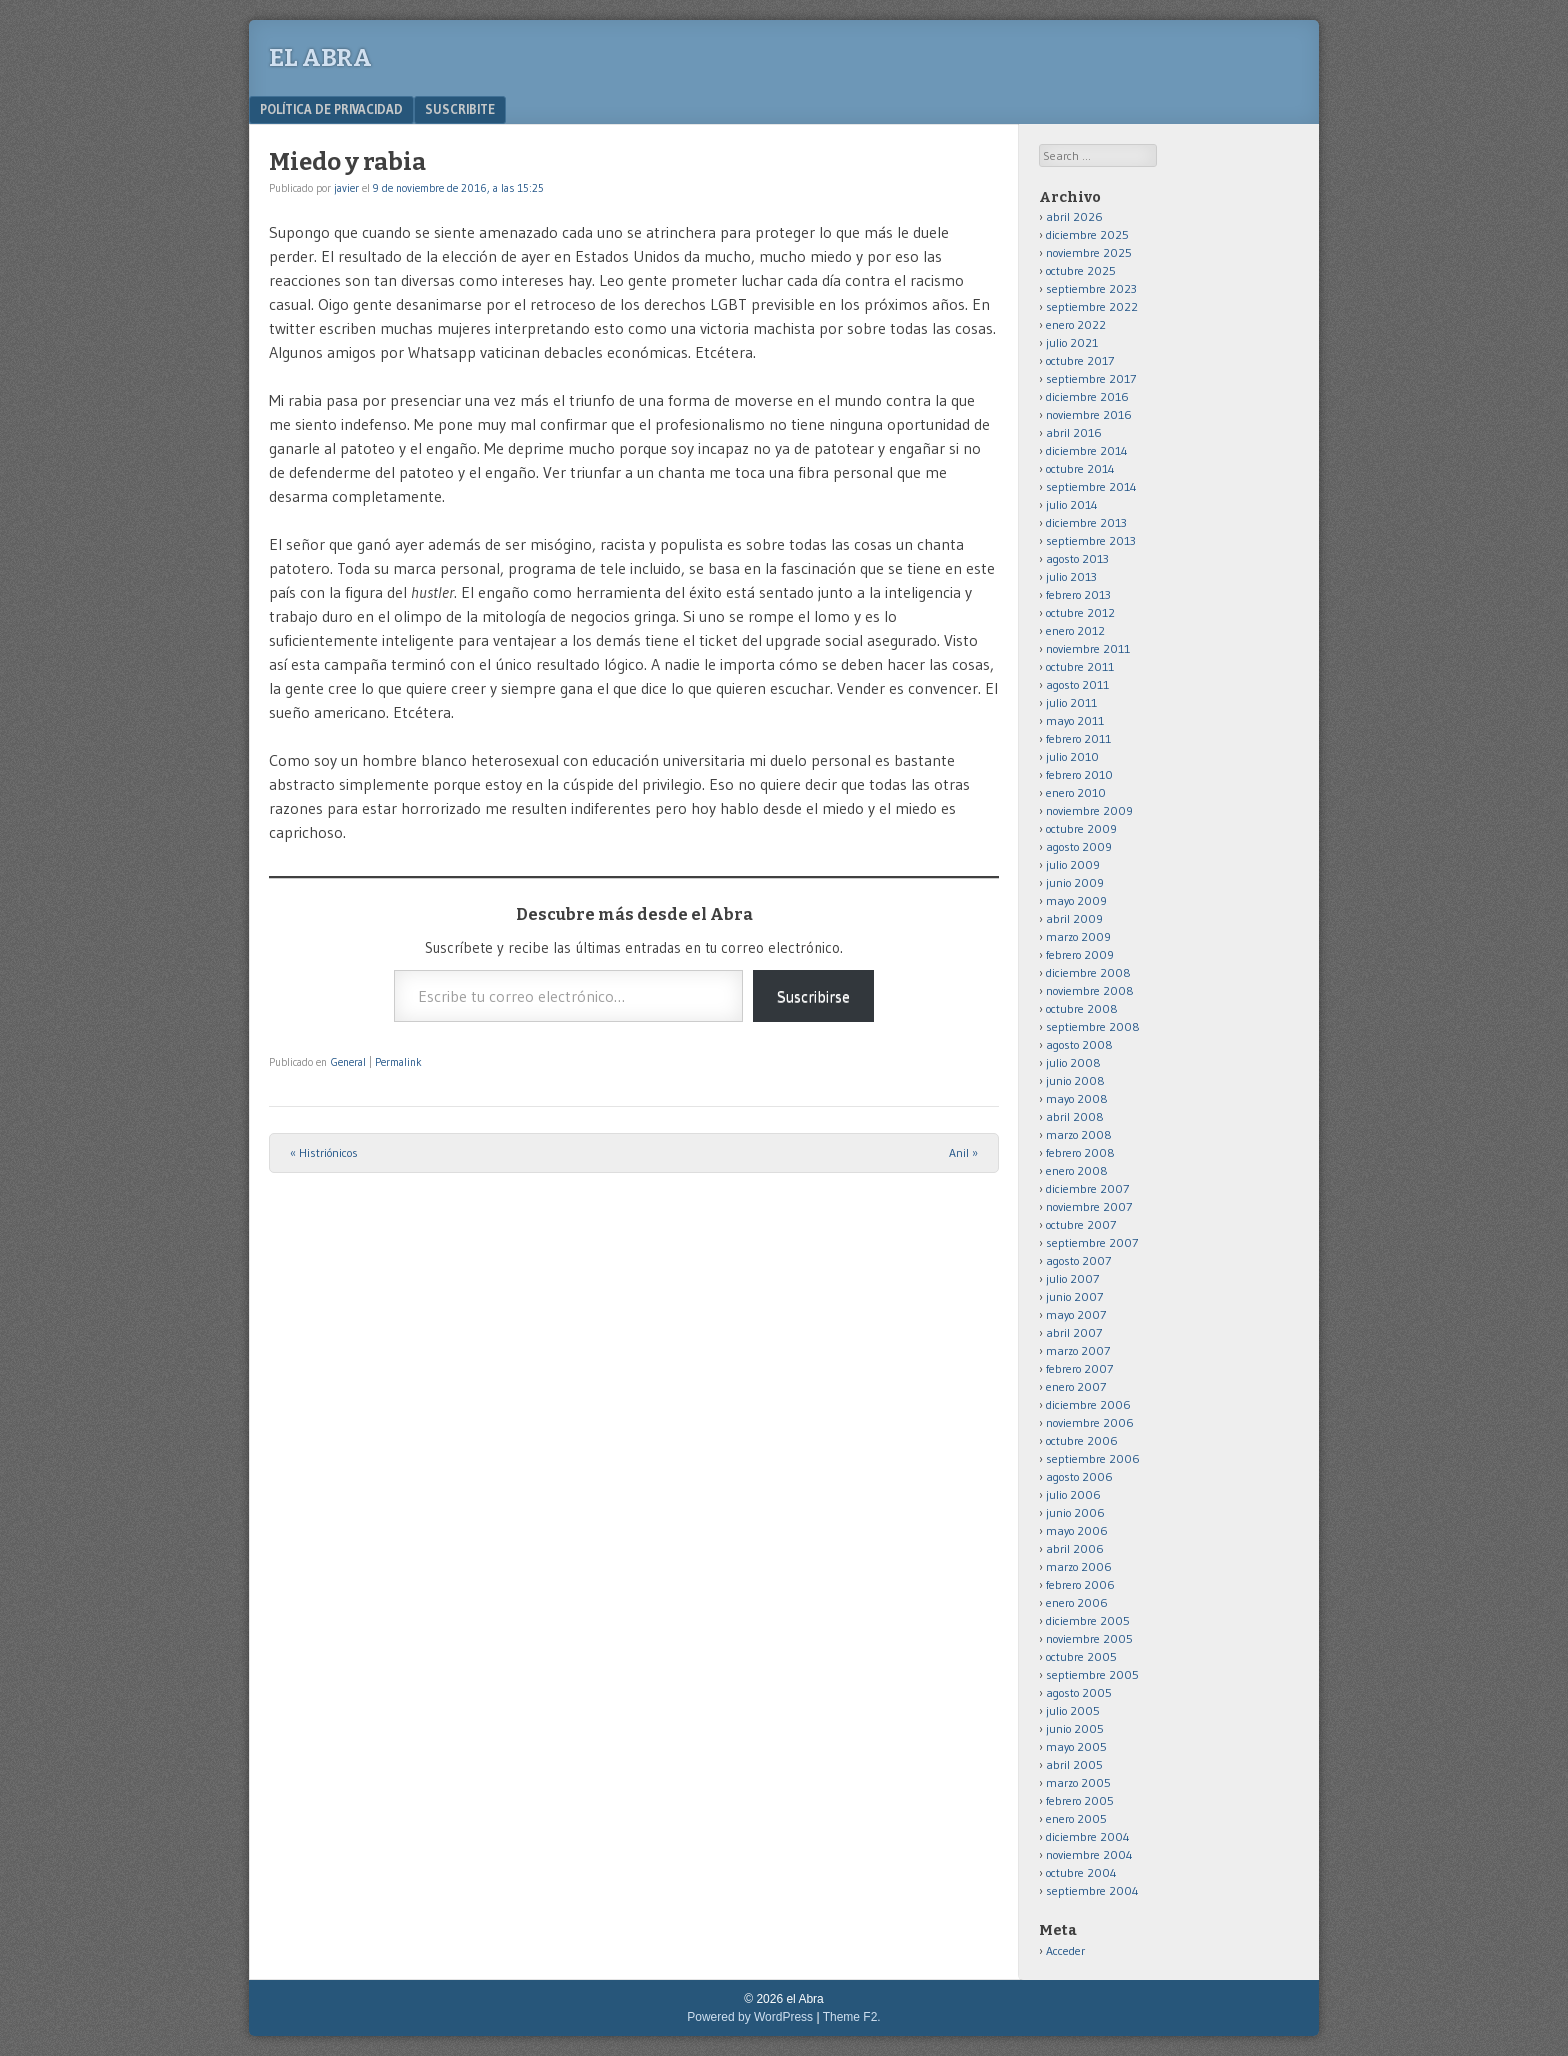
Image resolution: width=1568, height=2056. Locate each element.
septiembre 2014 (1091, 486)
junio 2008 (1075, 1080)
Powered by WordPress (750, 2017)
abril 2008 (1075, 1116)
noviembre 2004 (1089, 1854)
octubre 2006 (1082, 1440)
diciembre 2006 (1088, 1404)
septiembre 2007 (1092, 1242)
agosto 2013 (1077, 558)
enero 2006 (1077, 1602)
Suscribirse (813, 996)
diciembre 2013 (1086, 522)
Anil (963, 1152)
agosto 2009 (1079, 846)
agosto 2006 (1079, 1476)
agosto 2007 (1078, 1260)
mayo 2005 (1076, 1746)
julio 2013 (1071, 576)
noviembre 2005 (1089, 1638)
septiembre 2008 (1093, 1026)
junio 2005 (1075, 1728)
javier (346, 188)
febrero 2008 (1080, 1152)
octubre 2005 (1081, 1656)
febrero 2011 (1078, 738)
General (348, 1062)
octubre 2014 (1080, 468)
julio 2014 (1072, 504)
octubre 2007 (1081, 1224)
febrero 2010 (1079, 774)
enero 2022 (1076, 324)
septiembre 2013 (1091, 540)
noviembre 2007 (1089, 1206)
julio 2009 (1073, 864)
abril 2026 (1074, 216)
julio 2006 (1073, 1494)
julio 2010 (1072, 756)
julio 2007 (1072, 1278)
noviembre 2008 (1090, 990)
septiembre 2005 (1092, 1674)
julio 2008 (1073, 1062)
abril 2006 (1075, 1548)
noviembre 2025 (1089, 252)
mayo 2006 (1077, 1530)
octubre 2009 (1081, 828)
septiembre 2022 (1092, 306)
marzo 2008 (1079, 1134)
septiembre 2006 (1093, 1458)
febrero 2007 (1079, 1368)
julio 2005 (1073, 1710)
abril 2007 (1074, 1332)
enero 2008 (1077, 1170)
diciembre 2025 (1087, 234)
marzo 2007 (1078, 1350)
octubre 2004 (1081, 1872)
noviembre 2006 (1090, 1422)
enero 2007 (1076, 1386)
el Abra (320, 58)
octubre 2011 (1080, 666)
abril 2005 (1074, 1764)
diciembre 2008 (1088, 972)
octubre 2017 (1080, 360)
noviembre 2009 (1089, 810)
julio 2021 (1072, 342)
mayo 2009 (1076, 900)
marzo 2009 (1078, 936)
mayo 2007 (1076, 1314)
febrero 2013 (1078, 594)
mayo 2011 (1075, 720)
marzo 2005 (1078, 1782)
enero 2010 (1076, 792)
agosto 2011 (1077, 684)
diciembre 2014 (1087, 450)
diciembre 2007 (1087, 1188)
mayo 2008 (1077, 1098)
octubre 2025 (1081, 270)
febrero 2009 (1080, 954)
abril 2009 (1074, 918)
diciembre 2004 (1088, 1836)
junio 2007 (1074, 1296)
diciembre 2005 (1088, 1620)
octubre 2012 (1080, 612)
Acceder (1065, 1950)
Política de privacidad (331, 109)
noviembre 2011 (1088, 648)
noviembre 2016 (1089, 414)
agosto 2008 (1079, 1044)
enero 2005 (1076, 1818)
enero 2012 (1075, 630)
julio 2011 (1071, 702)
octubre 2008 (1082, 1008)
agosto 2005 (1079, 1692)
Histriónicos (324, 1152)
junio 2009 (1075, 882)
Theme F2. (852, 2017)
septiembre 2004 (1092, 1890)
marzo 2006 (1079, 1566)
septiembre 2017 (1091, 378)
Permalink (398, 1062)
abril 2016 (1074, 432)
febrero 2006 (1080, 1584)
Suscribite (460, 109)
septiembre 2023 (1091, 288)
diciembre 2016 (1087, 396)
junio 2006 (1075, 1512)
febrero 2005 (1080, 1800)
